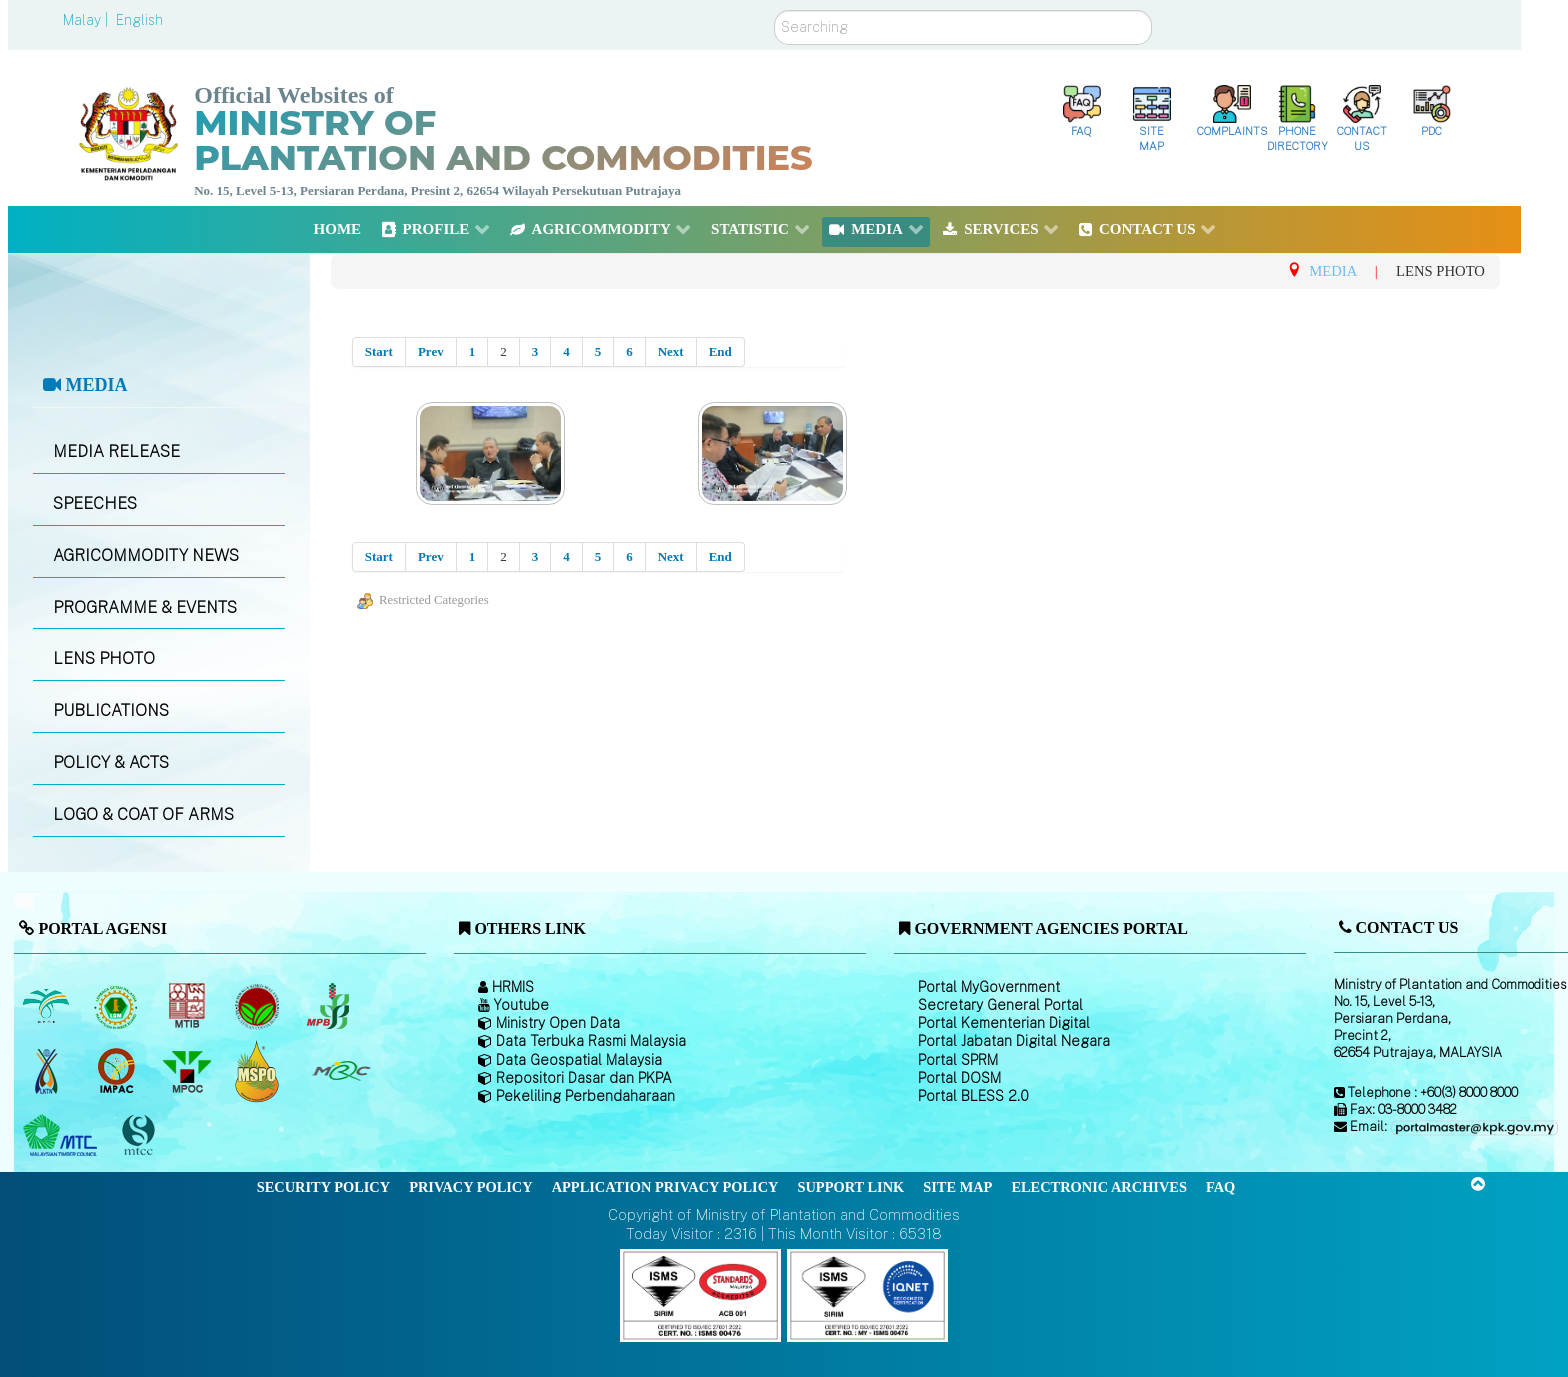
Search (774, 10)
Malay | (87, 20)
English (139, 20)
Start (379, 351)
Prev (431, 351)
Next (671, 351)
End (720, 351)
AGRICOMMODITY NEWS (146, 555)
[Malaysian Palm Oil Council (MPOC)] (188, 1071)
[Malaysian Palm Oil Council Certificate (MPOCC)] (259, 1070)
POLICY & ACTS (111, 762)
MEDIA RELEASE (116, 451)
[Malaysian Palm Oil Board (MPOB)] (47, 1006)
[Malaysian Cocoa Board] (259, 1006)
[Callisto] (700, 1294)
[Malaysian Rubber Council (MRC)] (340, 1071)
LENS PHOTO (104, 658)
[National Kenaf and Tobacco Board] (47, 1071)
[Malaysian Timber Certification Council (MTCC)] (141, 1135)
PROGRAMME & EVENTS (145, 607)
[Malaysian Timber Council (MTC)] (62, 1136)
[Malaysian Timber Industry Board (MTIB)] (188, 1006)
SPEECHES (95, 503)
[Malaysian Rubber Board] (118, 1006)
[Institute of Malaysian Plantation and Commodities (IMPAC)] (118, 1071)
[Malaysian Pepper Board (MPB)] (329, 1006)
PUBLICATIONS (111, 710)
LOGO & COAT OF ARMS (143, 814)
